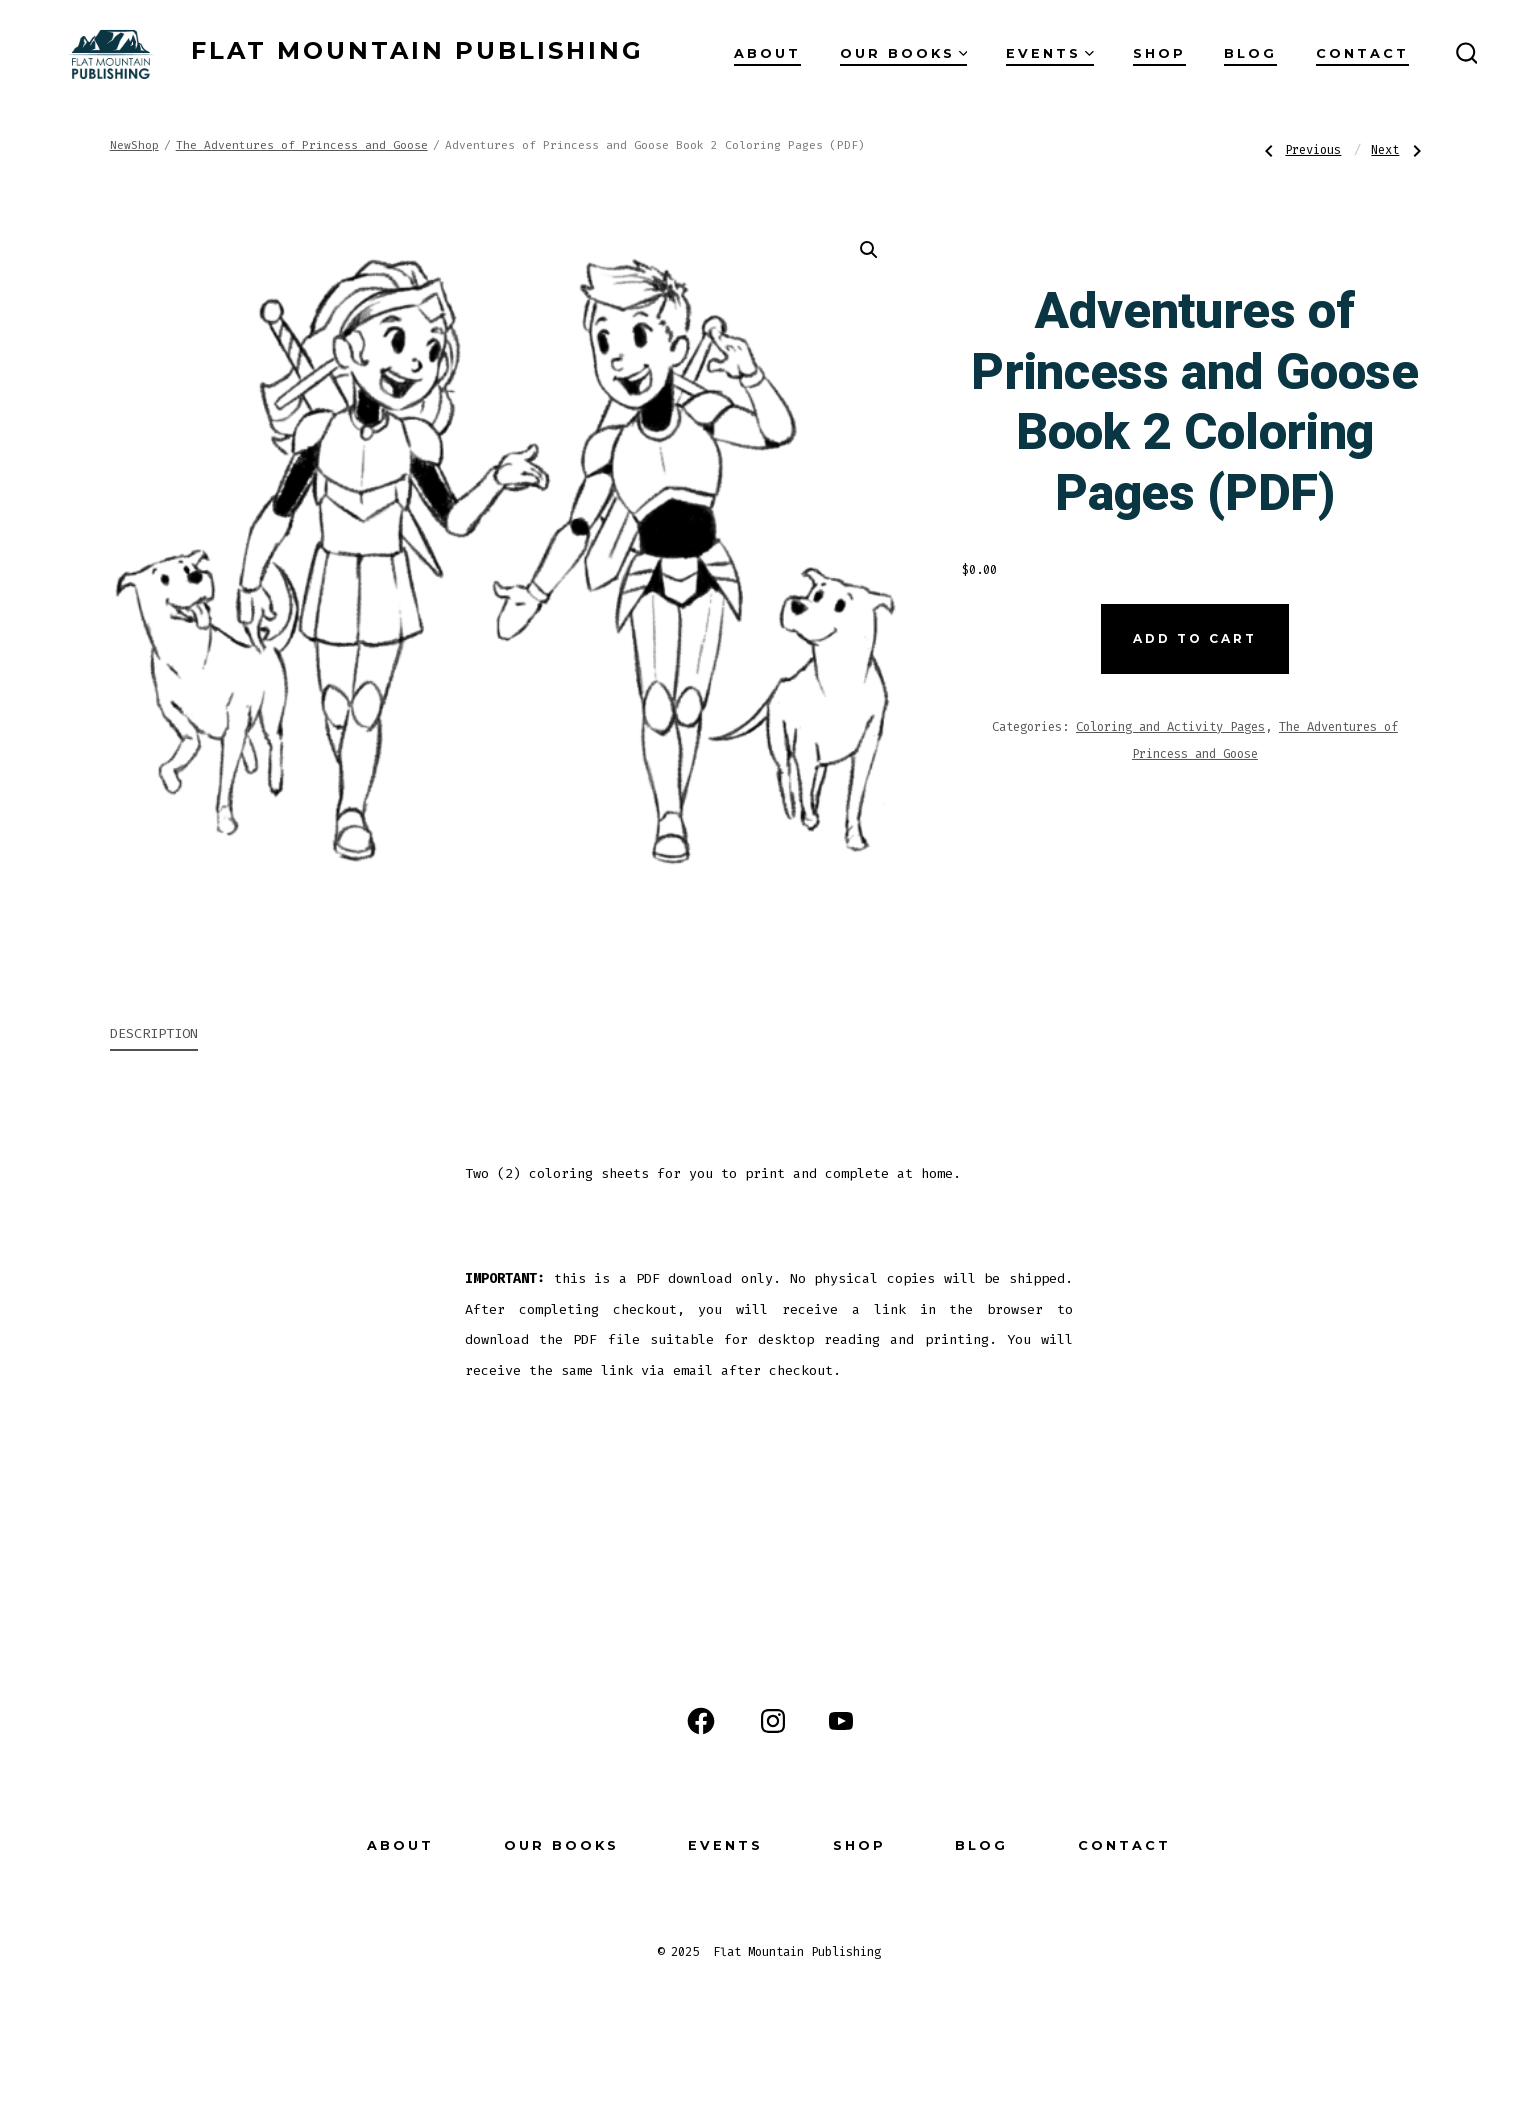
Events (1050, 53)
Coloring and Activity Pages (1170, 727)
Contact (1362, 53)
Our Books (904, 53)
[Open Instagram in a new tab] (773, 1721)
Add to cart (1195, 638)
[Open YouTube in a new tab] (841, 1721)
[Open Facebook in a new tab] (701, 1721)
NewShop (134, 145)
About (767, 53)
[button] (869, 250)
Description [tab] (154, 1033)
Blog (1250, 53)
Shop (1159, 53)
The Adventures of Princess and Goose (302, 145)
